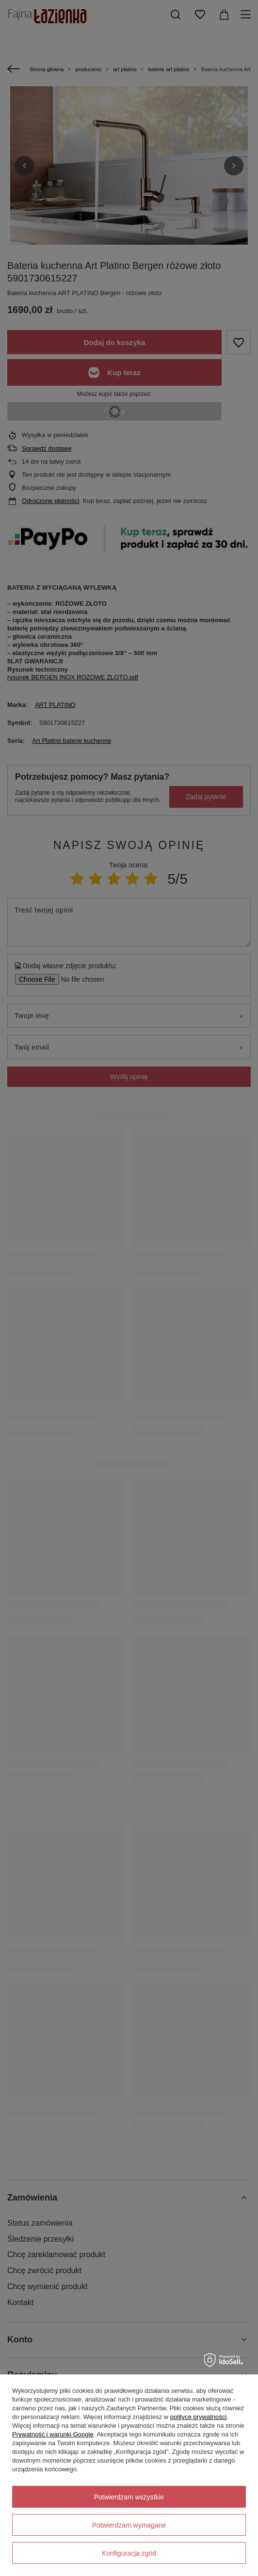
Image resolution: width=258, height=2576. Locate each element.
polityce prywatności (198, 2416)
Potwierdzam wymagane (129, 2525)
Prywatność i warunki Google (53, 2434)
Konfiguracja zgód (129, 2553)
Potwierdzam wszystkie (129, 2497)
